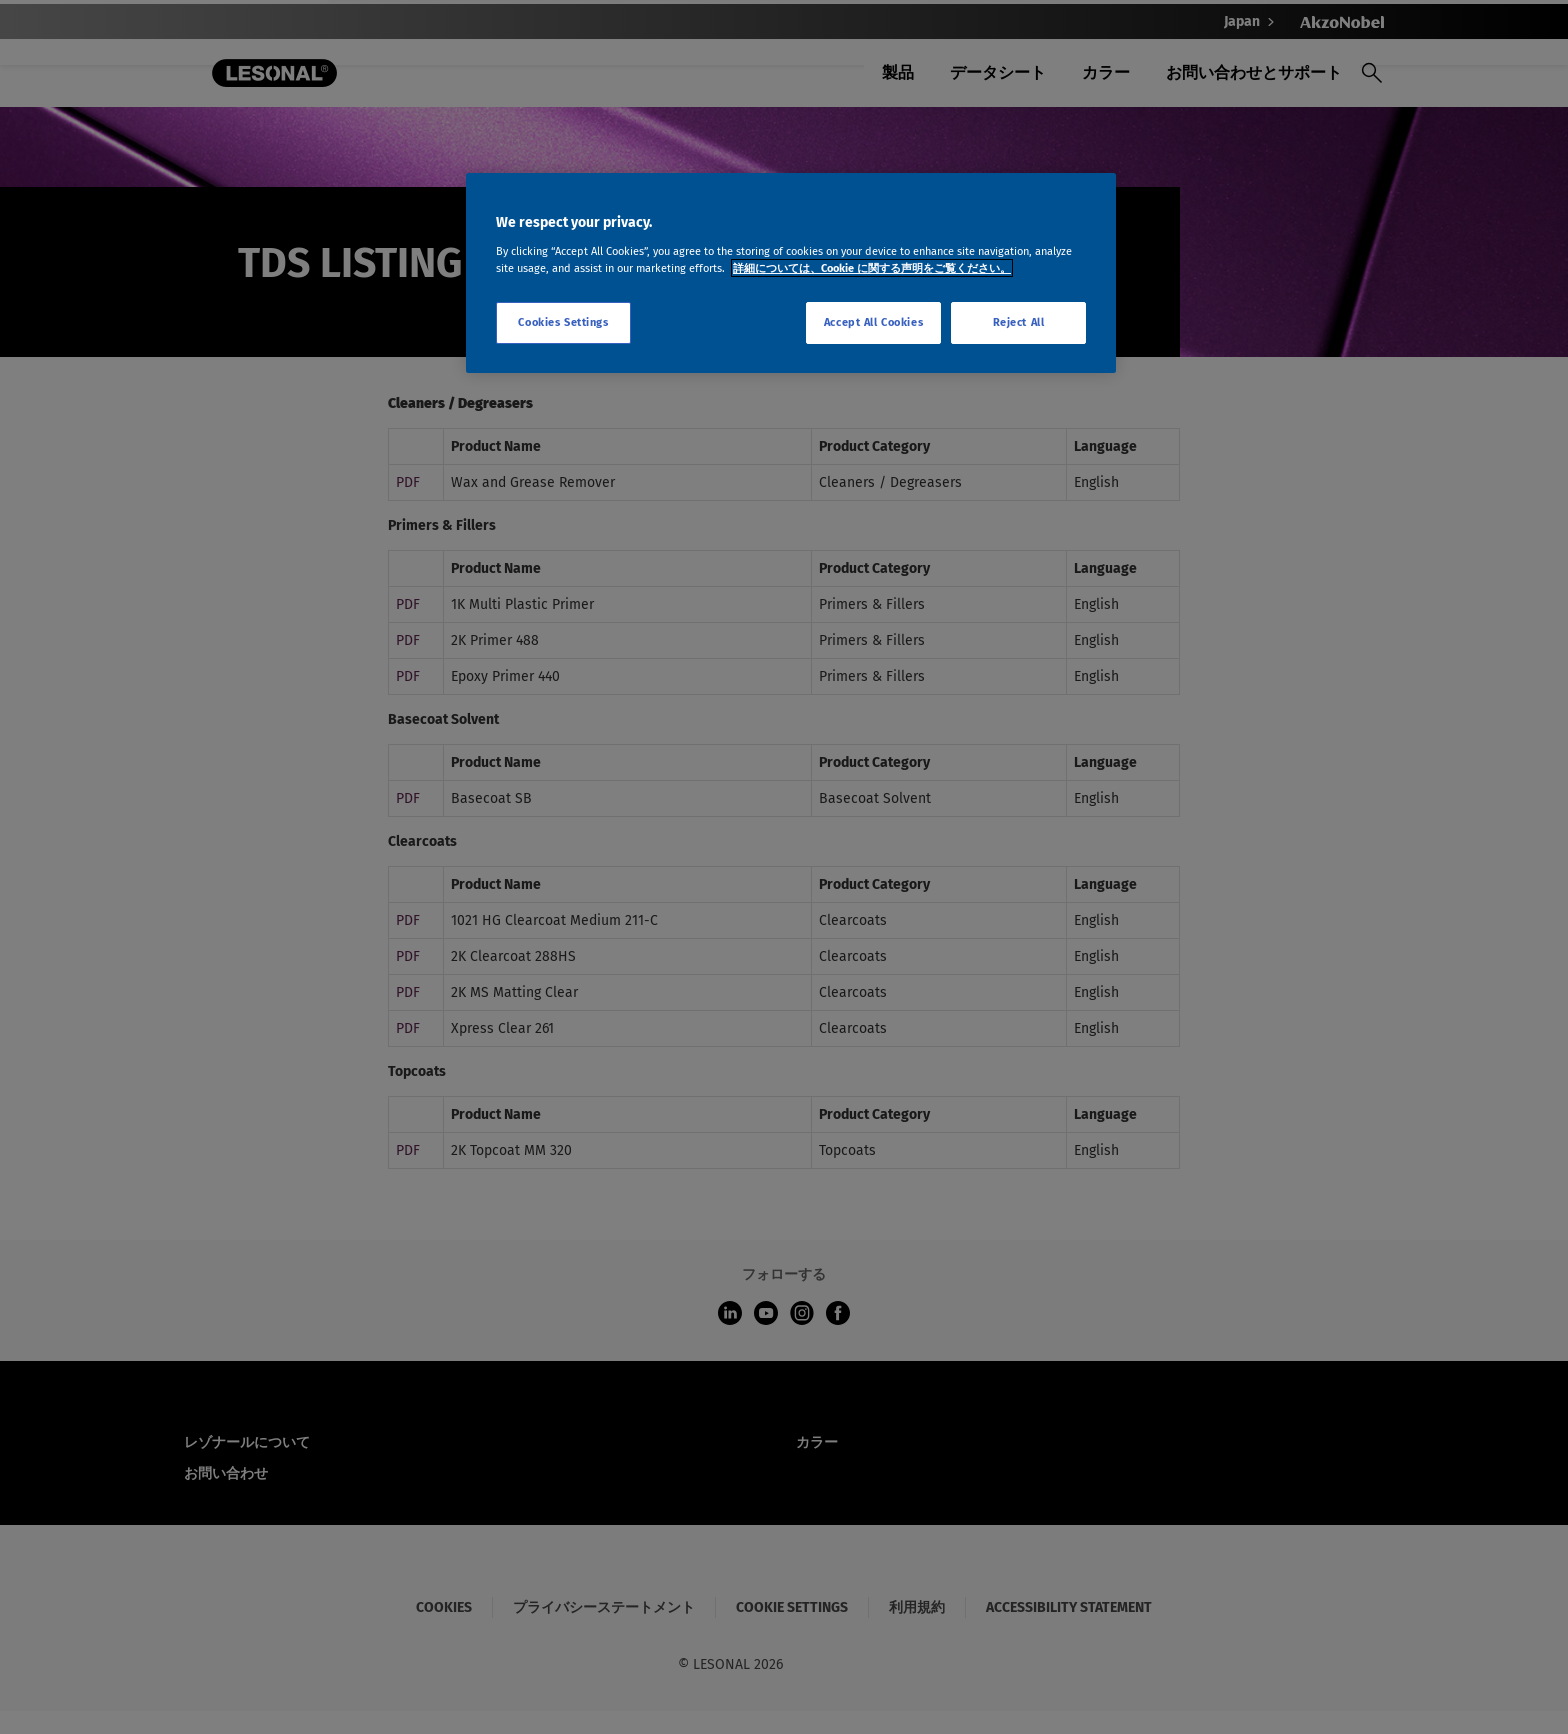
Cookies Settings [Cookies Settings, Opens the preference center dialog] (563, 322)
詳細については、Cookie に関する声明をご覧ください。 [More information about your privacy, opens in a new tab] (872, 268)
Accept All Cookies (873, 322)
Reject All (1019, 322)
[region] (791, 273)
